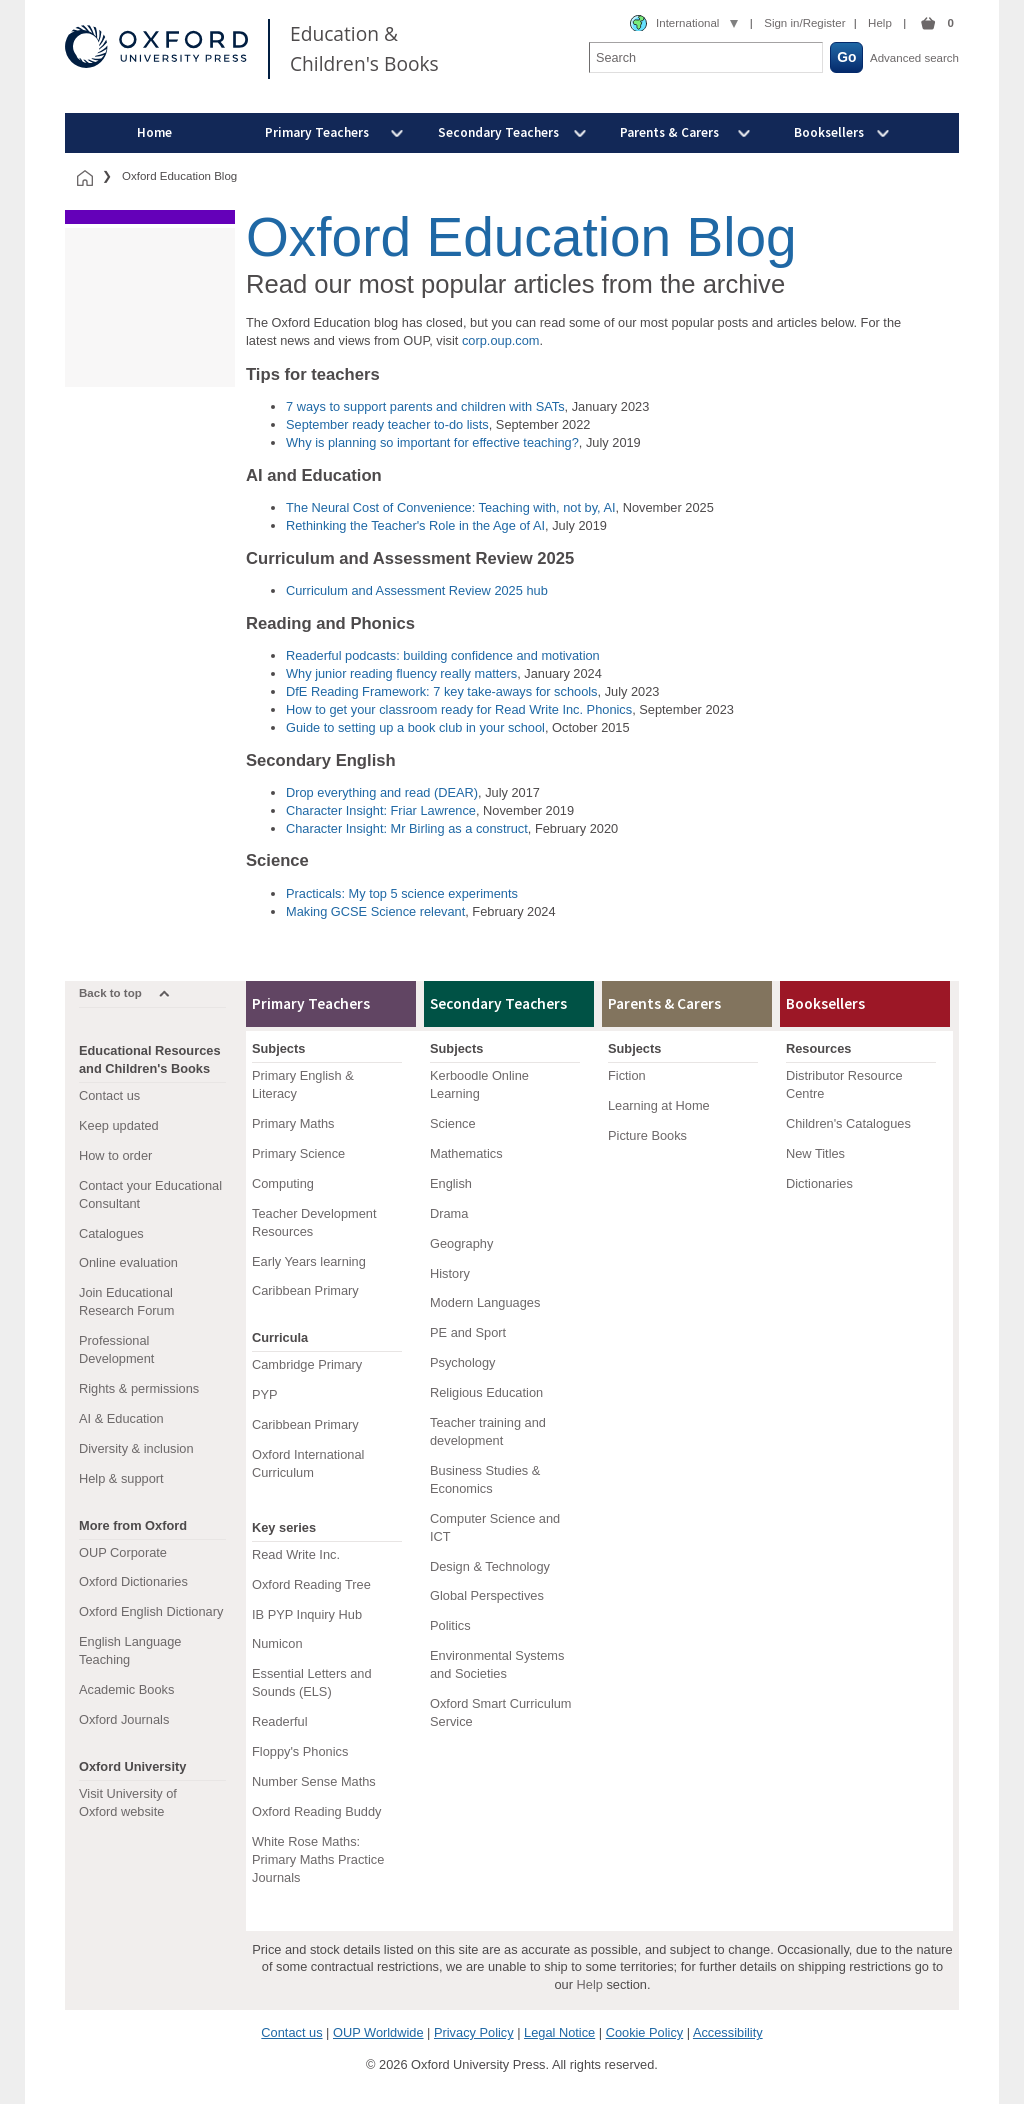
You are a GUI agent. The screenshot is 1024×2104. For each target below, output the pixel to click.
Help (880, 23)
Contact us (109, 1095)
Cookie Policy (645, 2032)
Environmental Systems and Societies (497, 1664)
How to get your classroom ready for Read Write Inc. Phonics (459, 709)
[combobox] (684, 24)
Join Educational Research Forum (126, 1301)
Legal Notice (559, 2032)
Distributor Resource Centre (844, 1084)
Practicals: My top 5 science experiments (402, 893)
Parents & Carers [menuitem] (669, 132)
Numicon (277, 1643)
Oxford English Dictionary (151, 1611)
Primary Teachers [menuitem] (317, 132)
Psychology (462, 1362)
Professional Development (116, 1349)
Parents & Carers (664, 1003)
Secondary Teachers (498, 1003)
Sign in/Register (804, 23)
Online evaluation (128, 1262)
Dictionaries (819, 1183)
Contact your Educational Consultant (150, 1194)
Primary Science (298, 1153)
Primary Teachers (311, 1003)
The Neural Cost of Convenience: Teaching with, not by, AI (451, 507)
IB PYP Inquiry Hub (307, 1614)
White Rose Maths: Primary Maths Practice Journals (318, 1859)
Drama (449, 1213)
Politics (450, 1625)
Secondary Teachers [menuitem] (498, 132)
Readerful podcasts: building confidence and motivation (443, 655)
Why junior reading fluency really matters (401, 673)
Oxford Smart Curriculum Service (501, 1712)
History (450, 1273)
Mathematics (466, 1153)
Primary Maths (293, 1123)
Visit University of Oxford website (128, 1802)
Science (453, 1123)
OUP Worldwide (378, 2032)
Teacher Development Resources (314, 1222)
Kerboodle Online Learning (479, 1084)
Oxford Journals (124, 1719)
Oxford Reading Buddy (316, 1811)
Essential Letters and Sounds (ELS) (312, 1682)
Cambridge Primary (307, 1364)
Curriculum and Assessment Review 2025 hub (417, 590)
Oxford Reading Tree (311, 1584)
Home (154, 132)
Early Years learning (309, 1261)
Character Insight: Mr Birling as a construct (407, 828)
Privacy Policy (474, 2032)
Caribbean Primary (305, 1290)
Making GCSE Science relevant (375, 911)
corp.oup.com (501, 340)
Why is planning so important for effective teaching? (432, 442)
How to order (115, 1155)
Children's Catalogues (848, 1123)
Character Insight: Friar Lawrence (381, 810)
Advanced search (914, 58)
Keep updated (119, 1125)
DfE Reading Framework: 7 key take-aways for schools (442, 691)
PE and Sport (468, 1332)
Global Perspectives (487, 1595)
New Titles (815, 1153)
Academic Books (126, 1689)
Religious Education (486, 1392)
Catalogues (111, 1233)
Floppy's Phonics (300, 1751)
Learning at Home (659, 1105)
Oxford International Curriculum (308, 1463)
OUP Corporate (123, 1552)
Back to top (110, 993)
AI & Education (121, 1418)
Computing (283, 1183)
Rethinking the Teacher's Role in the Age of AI (415, 525)
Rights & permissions (139, 1388)
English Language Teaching (130, 1650)
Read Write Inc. (296, 1554)
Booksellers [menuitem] (829, 132)
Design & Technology (490, 1566)
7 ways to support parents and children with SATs (425, 406)
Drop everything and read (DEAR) (382, 792)
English (451, 1183)
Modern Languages (485, 1302)
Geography (461, 1243)
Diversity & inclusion (136, 1448)
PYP (265, 1394)
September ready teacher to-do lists (387, 424)
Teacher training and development (488, 1431)
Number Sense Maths (314, 1781)
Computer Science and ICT (495, 1527)
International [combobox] (687, 23)
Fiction (627, 1075)
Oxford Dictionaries (133, 1581)
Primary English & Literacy (303, 1084)
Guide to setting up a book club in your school (415, 727)
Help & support (121, 1478)
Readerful (280, 1721)
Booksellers (825, 1003)
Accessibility (728, 2032)
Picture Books (647, 1135)
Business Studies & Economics (485, 1479)
